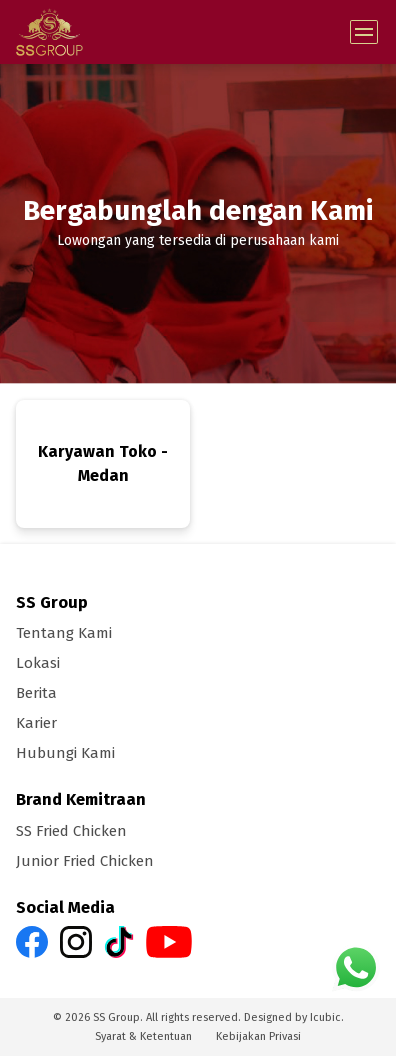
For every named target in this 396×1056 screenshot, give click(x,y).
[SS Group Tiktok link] (119, 940)
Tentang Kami (64, 633)
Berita (36, 693)
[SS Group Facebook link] (32, 940)
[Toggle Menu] (364, 32)
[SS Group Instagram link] (76, 940)
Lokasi (38, 663)
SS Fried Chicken (71, 831)
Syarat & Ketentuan (143, 1036)
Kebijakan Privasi (258, 1036)
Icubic (325, 1017)
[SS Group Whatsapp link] (356, 966)
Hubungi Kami (65, 753)
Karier (36, 723)
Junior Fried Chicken (85, 861)
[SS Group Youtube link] (169, 940)
